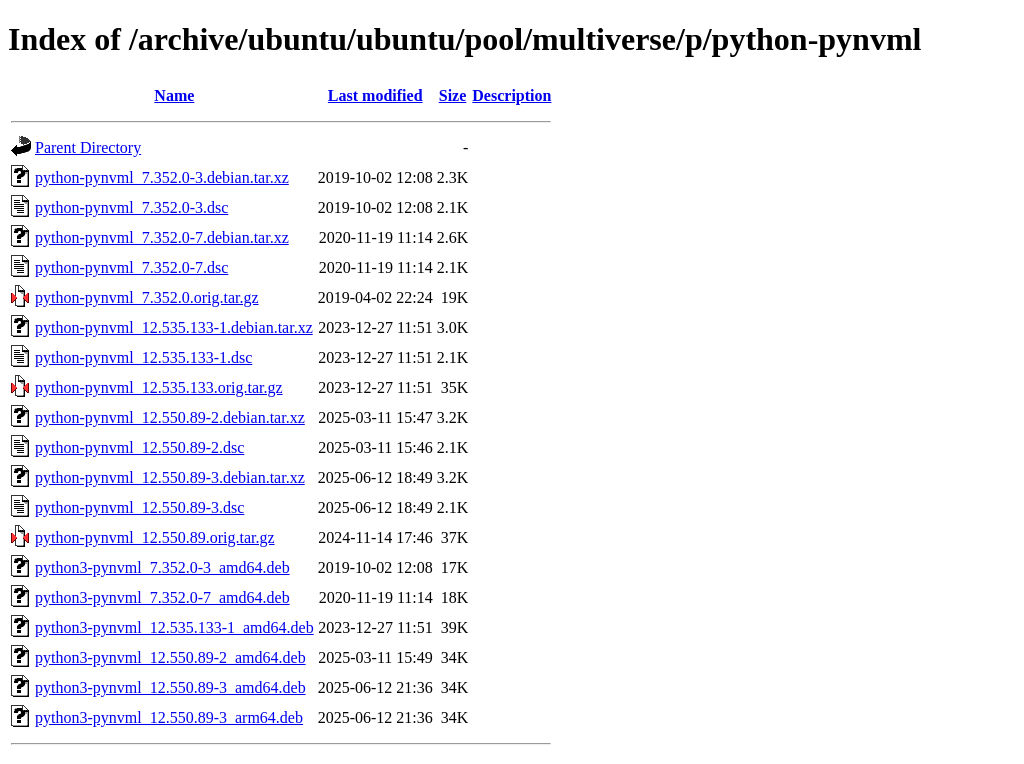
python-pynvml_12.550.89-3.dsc (139, 507)
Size (453, 95)
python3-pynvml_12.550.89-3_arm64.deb (169, 717)
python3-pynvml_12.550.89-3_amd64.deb (170, 687)
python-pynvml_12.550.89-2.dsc (139, 447)
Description (511, 95)
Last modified (375, 95)
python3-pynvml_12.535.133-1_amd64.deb (174, 627)
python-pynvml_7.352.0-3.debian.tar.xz (162, 177)
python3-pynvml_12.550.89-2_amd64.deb (170, 657)
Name (174, 95)
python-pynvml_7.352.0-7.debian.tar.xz (162, 237)
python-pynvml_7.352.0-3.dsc (131, 207)
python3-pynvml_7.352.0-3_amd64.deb (162, 567)
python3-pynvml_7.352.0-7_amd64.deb (162, 597)
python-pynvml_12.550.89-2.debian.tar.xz (170, 417)
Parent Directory (88, 147)
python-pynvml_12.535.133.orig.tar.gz (159, 387)
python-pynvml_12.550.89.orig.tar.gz (155, 537)
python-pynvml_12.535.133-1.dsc (143, 357)
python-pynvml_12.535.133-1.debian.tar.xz (174, 327)
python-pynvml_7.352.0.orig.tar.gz (147, 297)
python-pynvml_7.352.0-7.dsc (131, 267)
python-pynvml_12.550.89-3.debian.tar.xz (170, 477)
